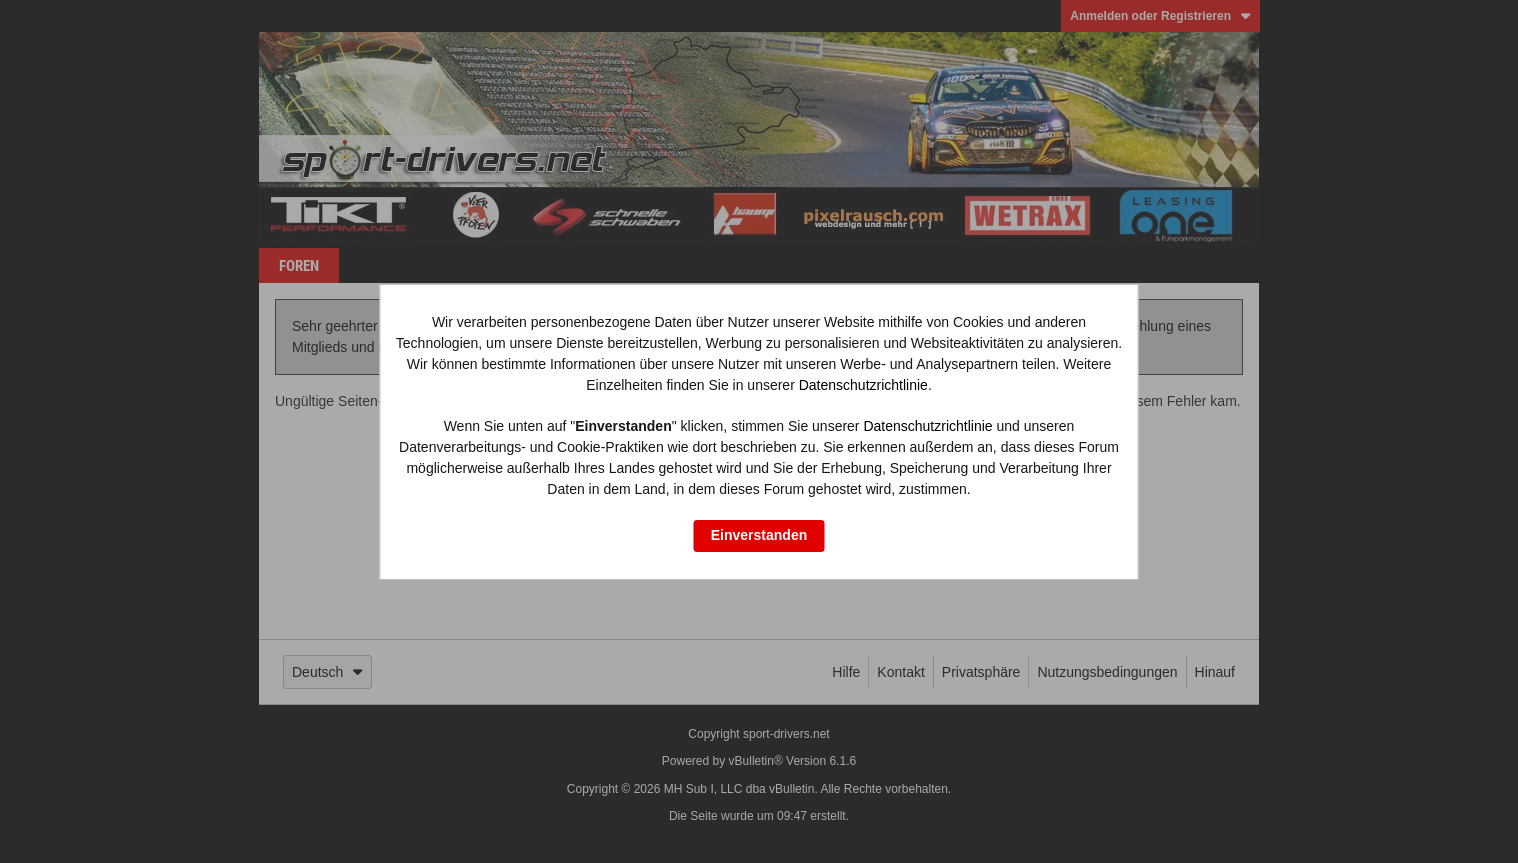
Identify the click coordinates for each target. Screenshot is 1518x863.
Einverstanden (759, 535)
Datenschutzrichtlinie (863, 385)
